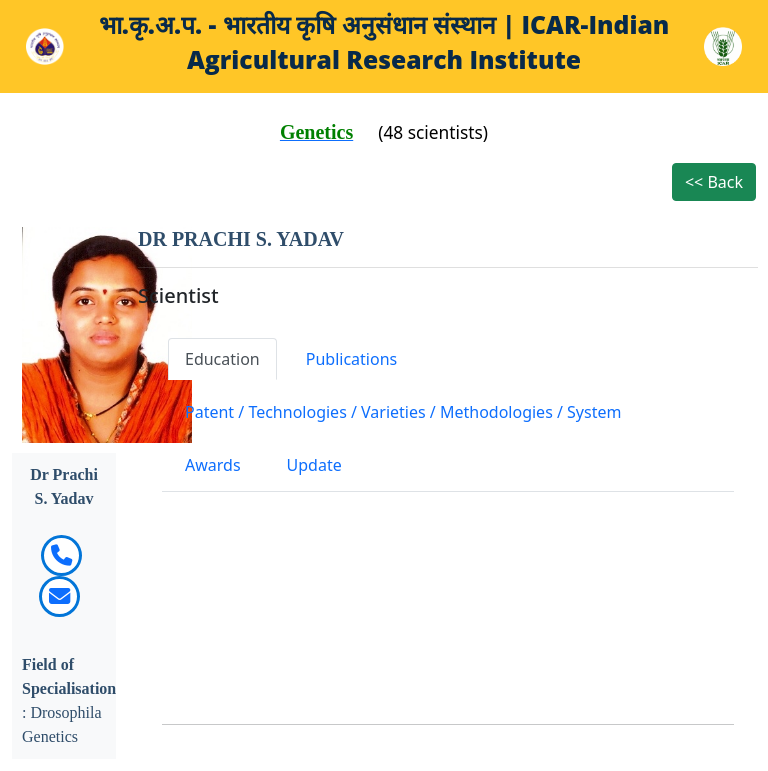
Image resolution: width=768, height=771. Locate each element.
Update (314, 465)
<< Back (714, 182)
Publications (351, 359)
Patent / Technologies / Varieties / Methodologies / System (403, 412)
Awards (213, 465)
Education (222, 359)
